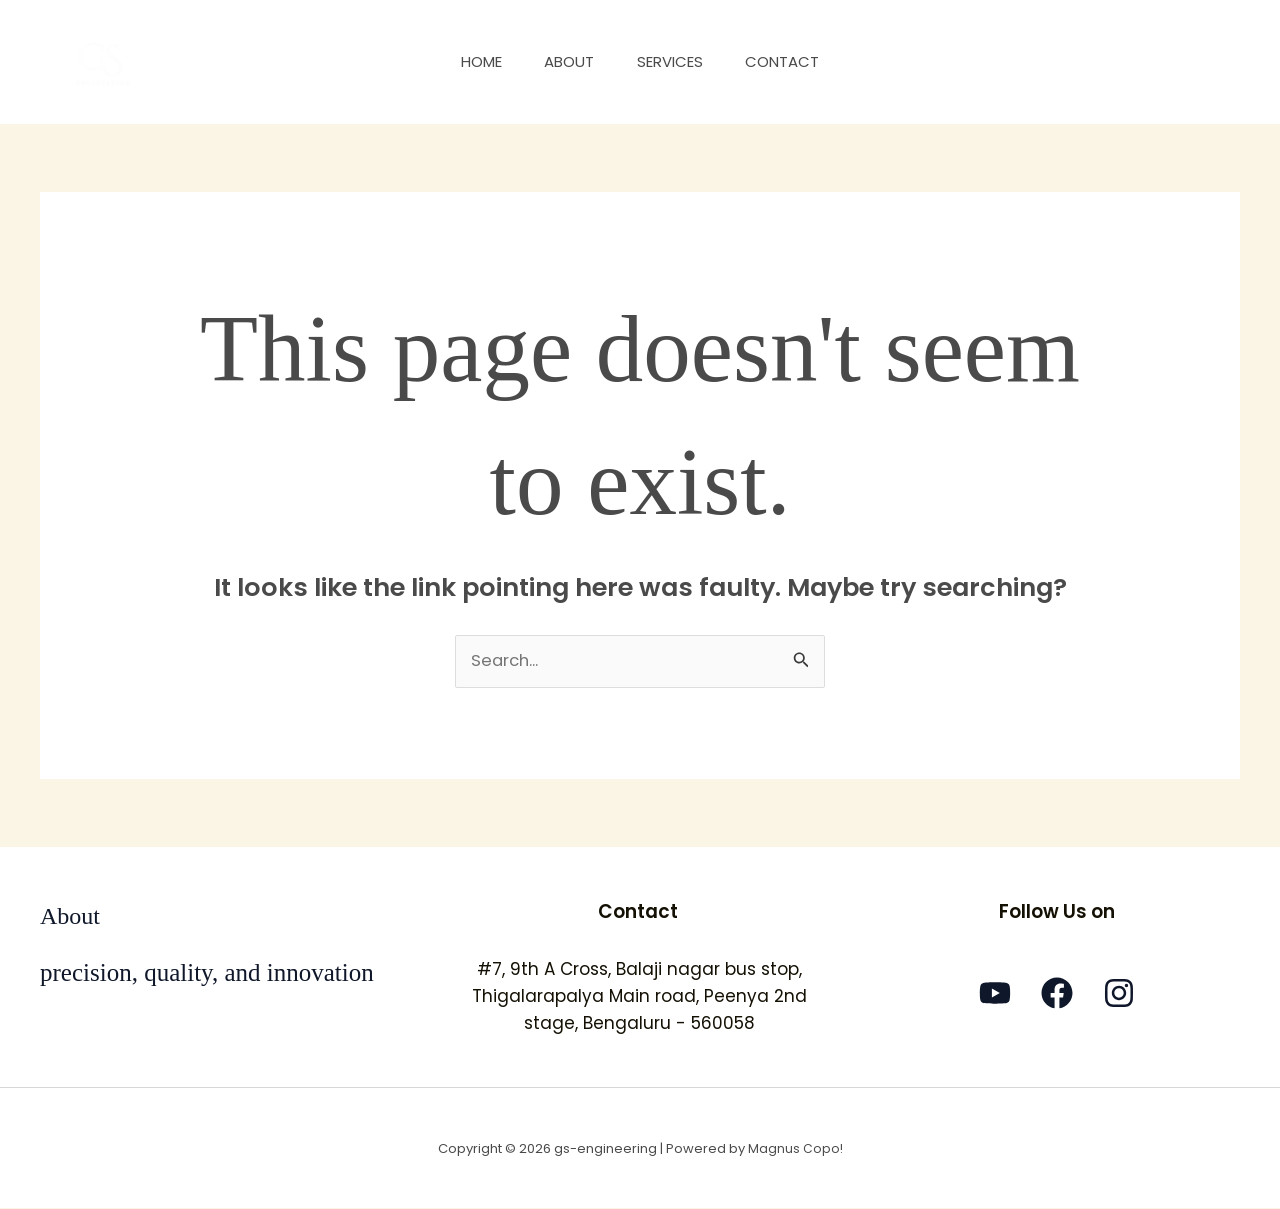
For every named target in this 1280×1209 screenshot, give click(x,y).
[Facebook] (1057, 994)
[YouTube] (995, 994)
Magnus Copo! (795, 1148)
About (566, 61)
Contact (794, 61)
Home (470, 61)
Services (674, 61)
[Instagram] (1119, 994)
